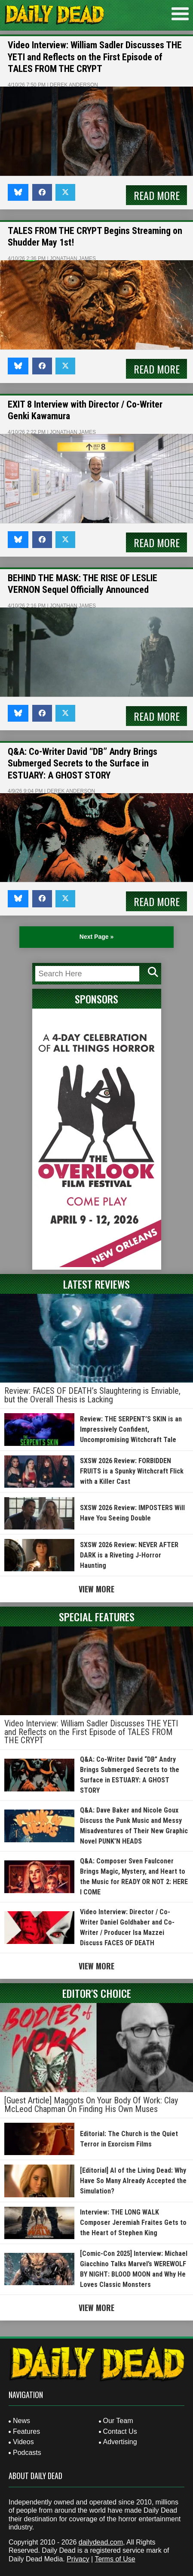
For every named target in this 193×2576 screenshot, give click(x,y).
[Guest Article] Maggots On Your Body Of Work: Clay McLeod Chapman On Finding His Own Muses (91, 2104)
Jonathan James (73, 258)
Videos (23, 2441)
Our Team (118, 2420)
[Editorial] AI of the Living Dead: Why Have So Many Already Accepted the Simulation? (133, 2180)
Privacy (78, 2559)
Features (26, 2431)
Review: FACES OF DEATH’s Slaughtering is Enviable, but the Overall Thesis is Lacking (92, 1395)
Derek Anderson (74, 85)
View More (96, 1589)
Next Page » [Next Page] (96, 936)
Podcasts (27, 2452)
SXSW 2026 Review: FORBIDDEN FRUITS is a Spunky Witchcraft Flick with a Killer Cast (132, 1471)
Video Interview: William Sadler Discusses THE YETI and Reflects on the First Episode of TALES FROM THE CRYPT (95, 57)
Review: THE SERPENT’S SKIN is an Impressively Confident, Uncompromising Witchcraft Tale (131, 1429)
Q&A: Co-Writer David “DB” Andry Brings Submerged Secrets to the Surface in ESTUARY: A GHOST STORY (82, 763)
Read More (157, 195)
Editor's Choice (96, 1993)
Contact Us (120, 2431)
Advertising (120, 2441)
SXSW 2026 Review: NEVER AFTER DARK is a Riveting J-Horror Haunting (129, 1555)
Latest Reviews (96, 1284)
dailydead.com (101, 2542)
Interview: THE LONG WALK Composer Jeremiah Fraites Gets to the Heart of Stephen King (133, 2222)
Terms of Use (115, 2559)
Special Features (97, 1616)
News (21, 2420)
